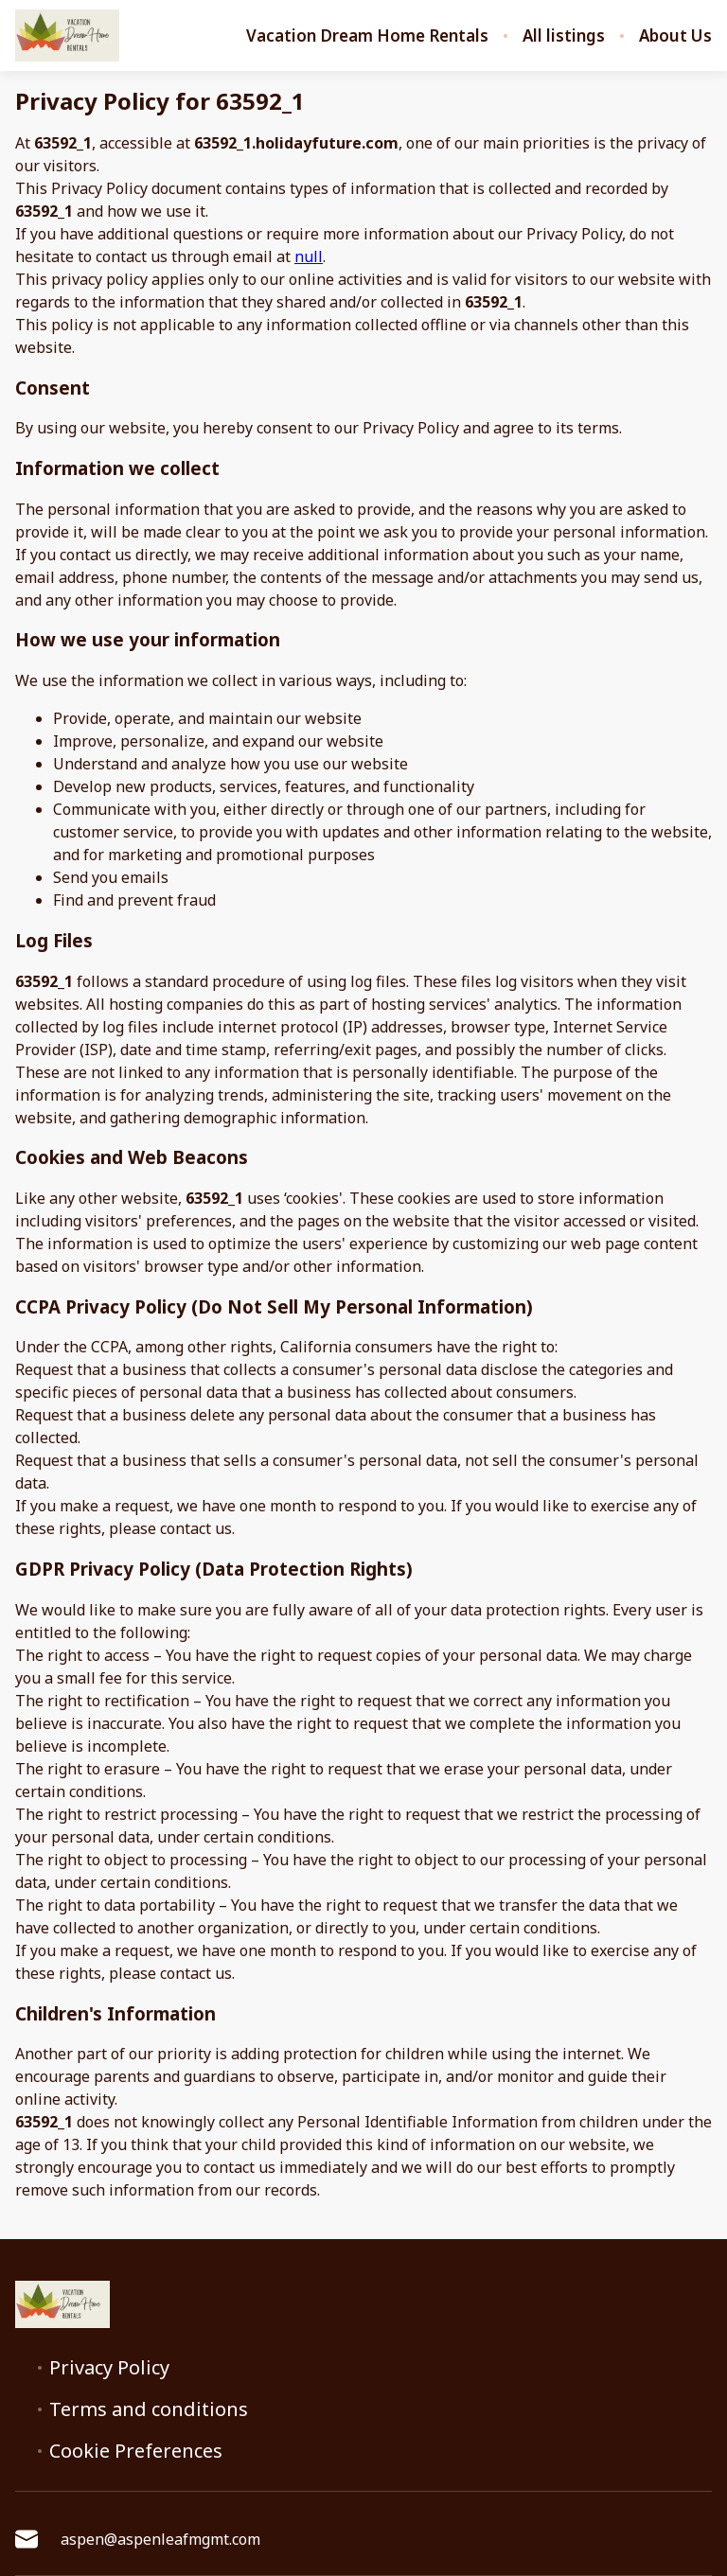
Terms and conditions (148, 2409)
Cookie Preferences (135, 2451)
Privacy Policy (109, 2367)
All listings (564, 35)
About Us (675, 35)
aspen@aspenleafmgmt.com (137, 2539)
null (308, 256)
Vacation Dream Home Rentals (367, 35)
